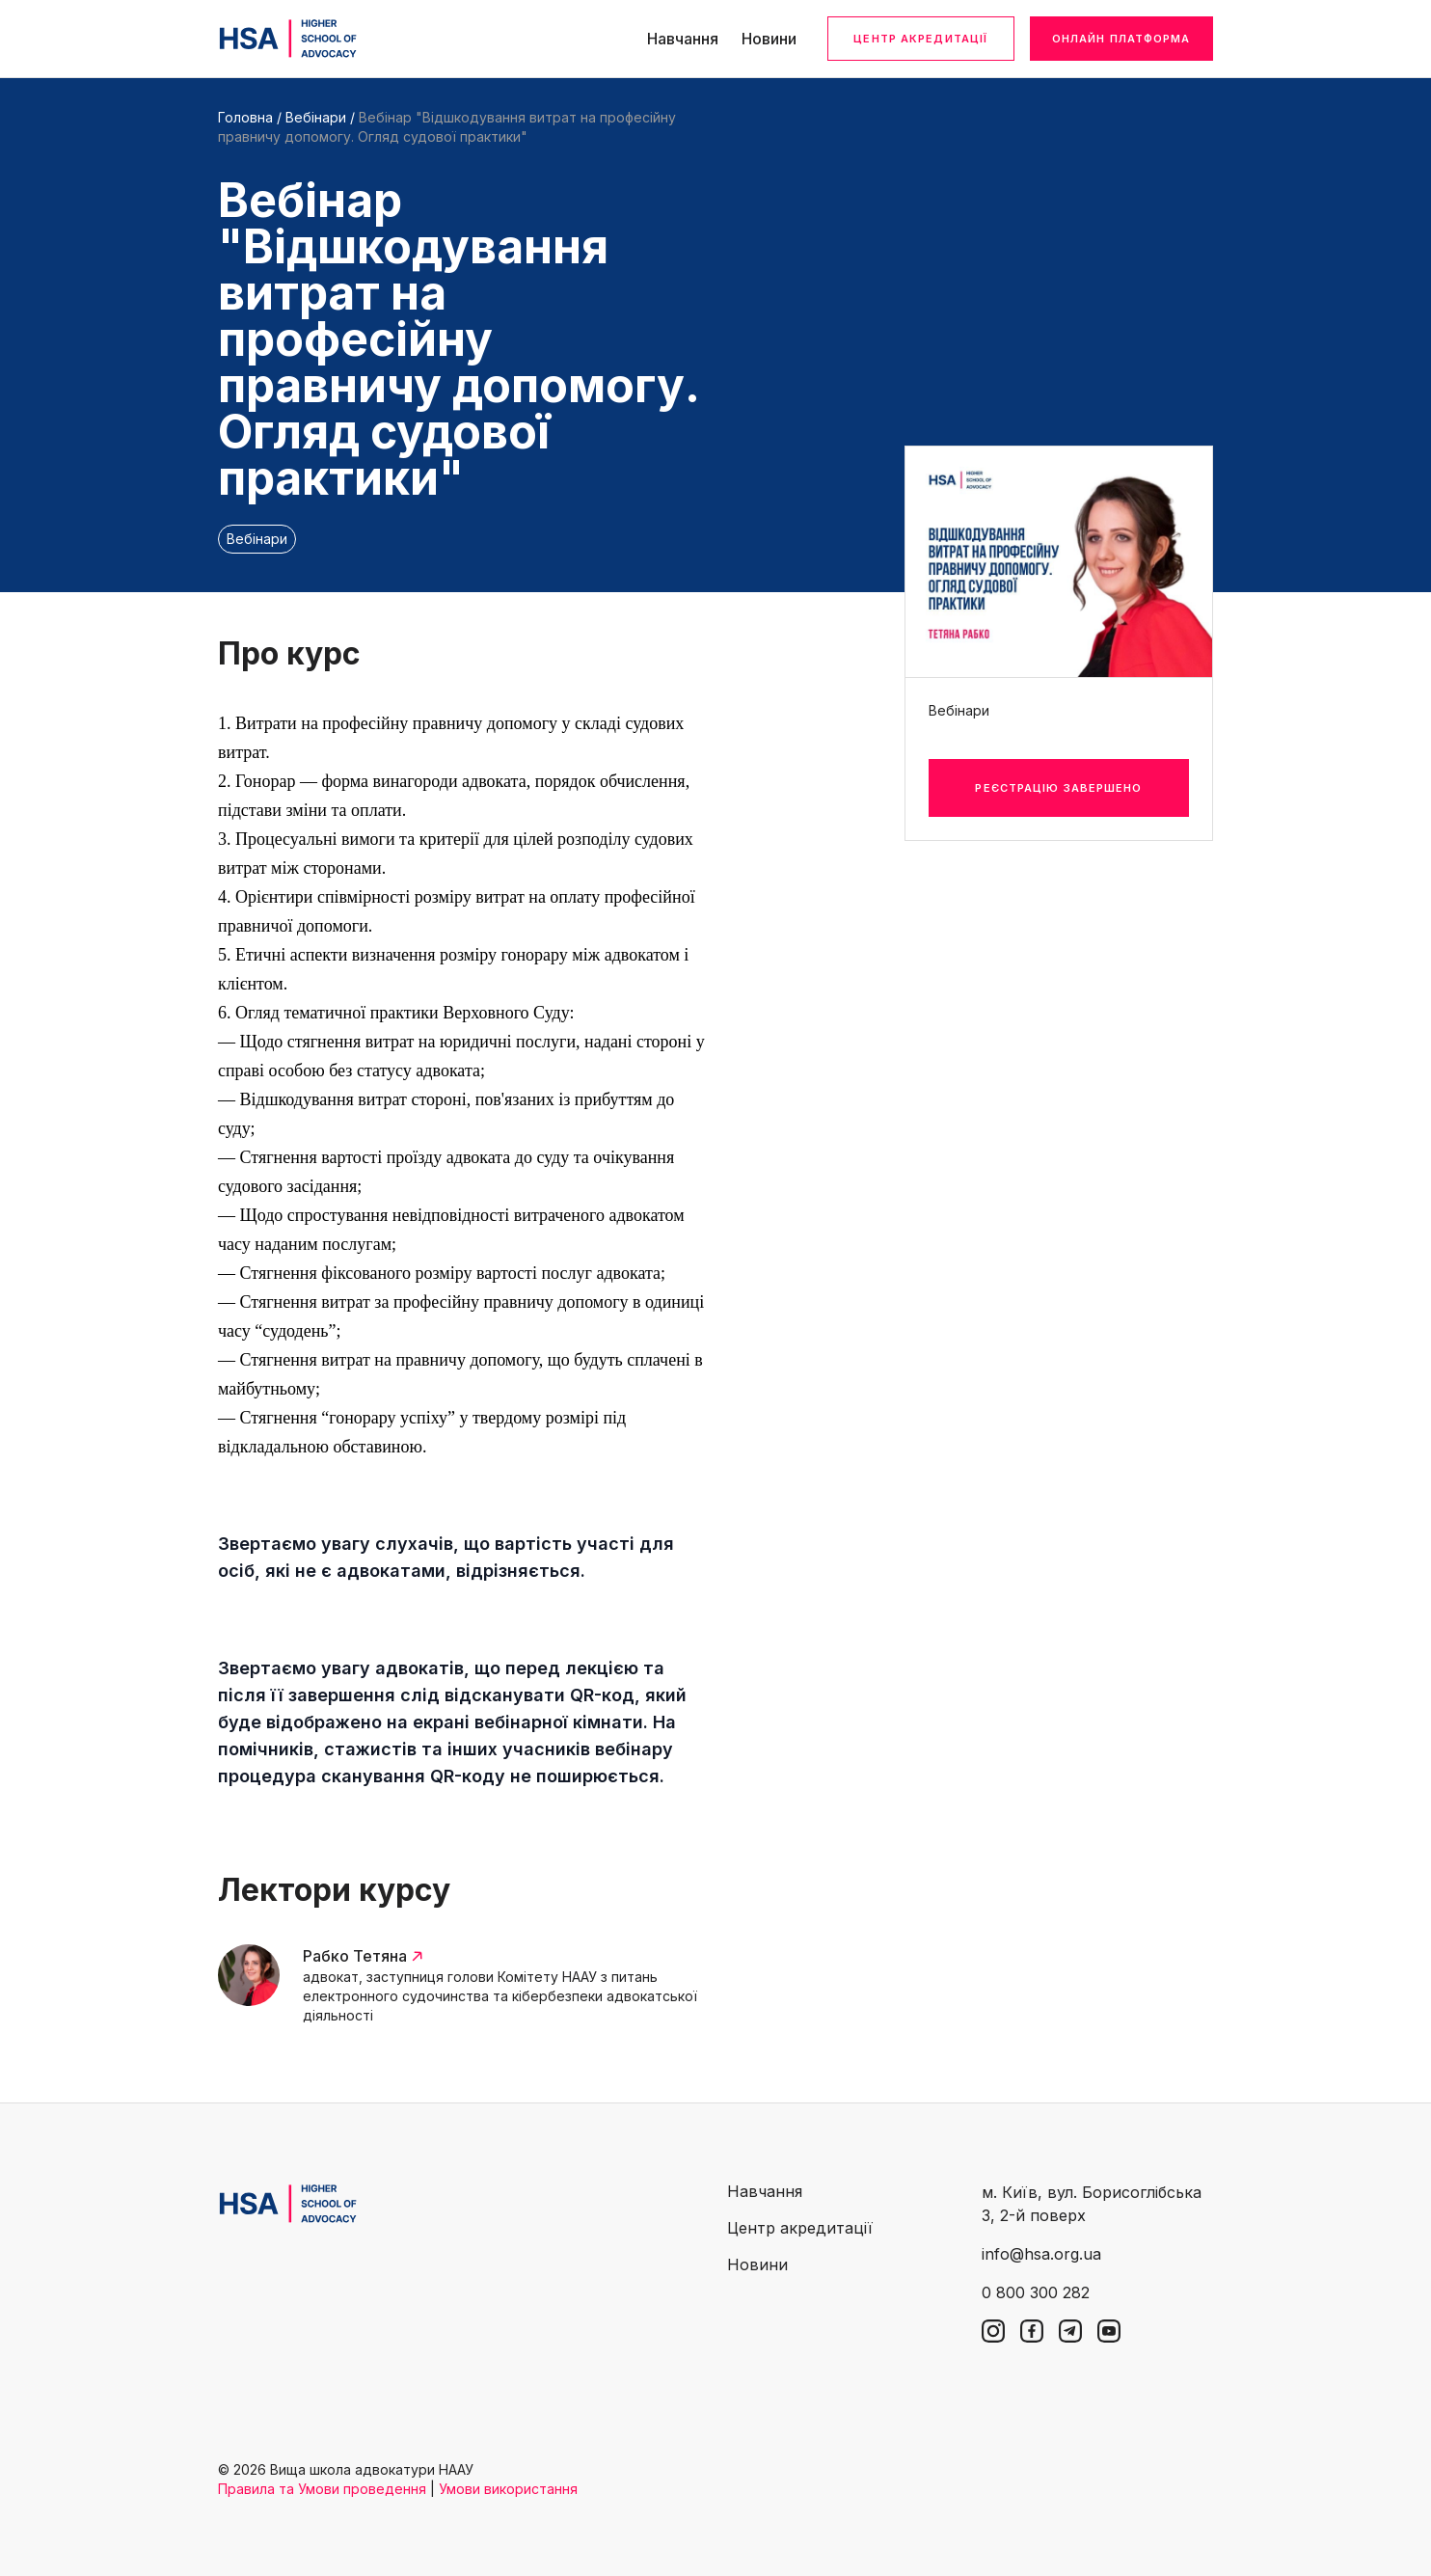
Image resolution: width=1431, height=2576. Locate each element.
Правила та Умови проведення (322, 2489)
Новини (769, 38)
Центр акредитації (920, 38)
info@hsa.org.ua (1041, 2254)
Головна (245, 117)
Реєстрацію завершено (1058, 788)
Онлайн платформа (1121, 38)
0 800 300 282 (1036, 2292)
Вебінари (315, 117)
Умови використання (508, 2489)
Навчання (682, 38)
